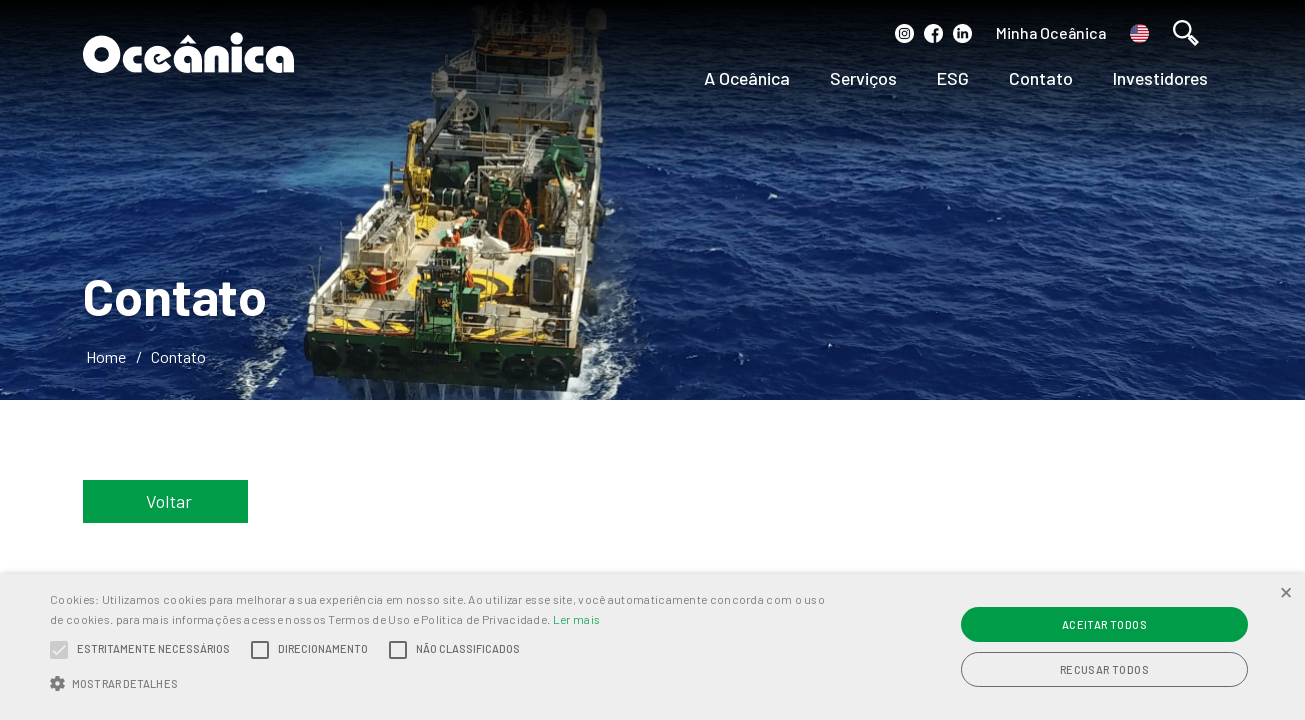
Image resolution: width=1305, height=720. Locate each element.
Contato (1041, 78)
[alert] (652, 647)
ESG (953, 78)
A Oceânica (747, 78)
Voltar (169, 501)
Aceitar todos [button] (1104, 624)
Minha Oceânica (1051, 32)
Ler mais (576, 619)
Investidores (1160, 78)
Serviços (863, 78)
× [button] (1286, 591)
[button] (441, 684)
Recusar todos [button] (1104, 669)
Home (106, 356)
